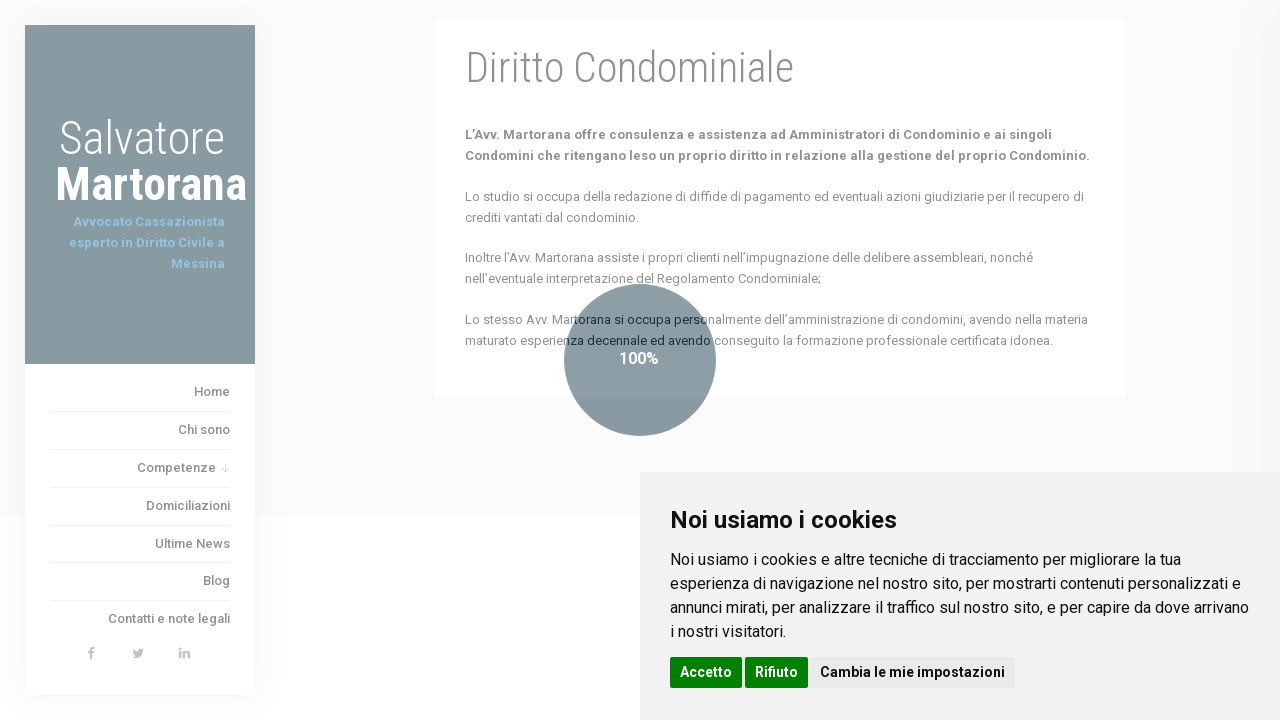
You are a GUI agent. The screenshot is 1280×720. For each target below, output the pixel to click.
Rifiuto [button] (776, 672)
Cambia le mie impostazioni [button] (912, 672)
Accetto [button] (706, 672)
